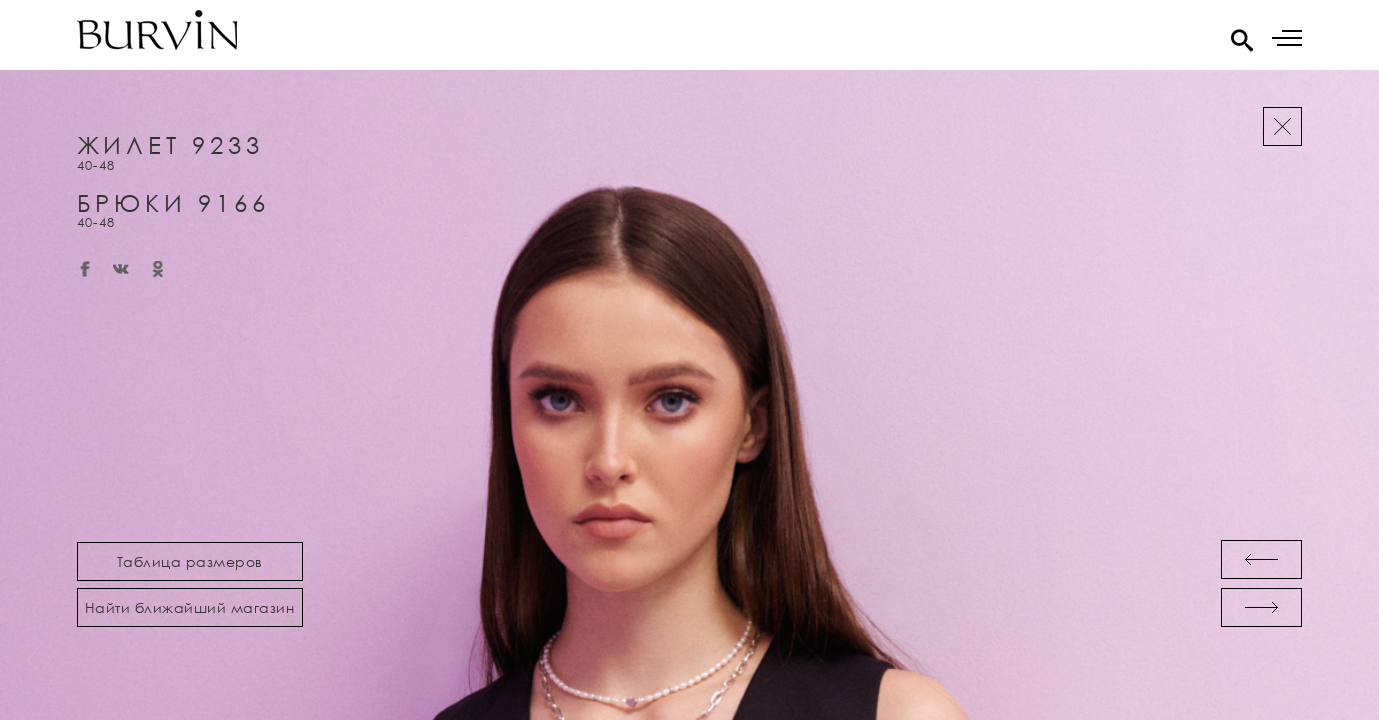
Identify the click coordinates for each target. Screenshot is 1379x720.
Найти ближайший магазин (190, 607)
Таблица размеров (190, 561)
